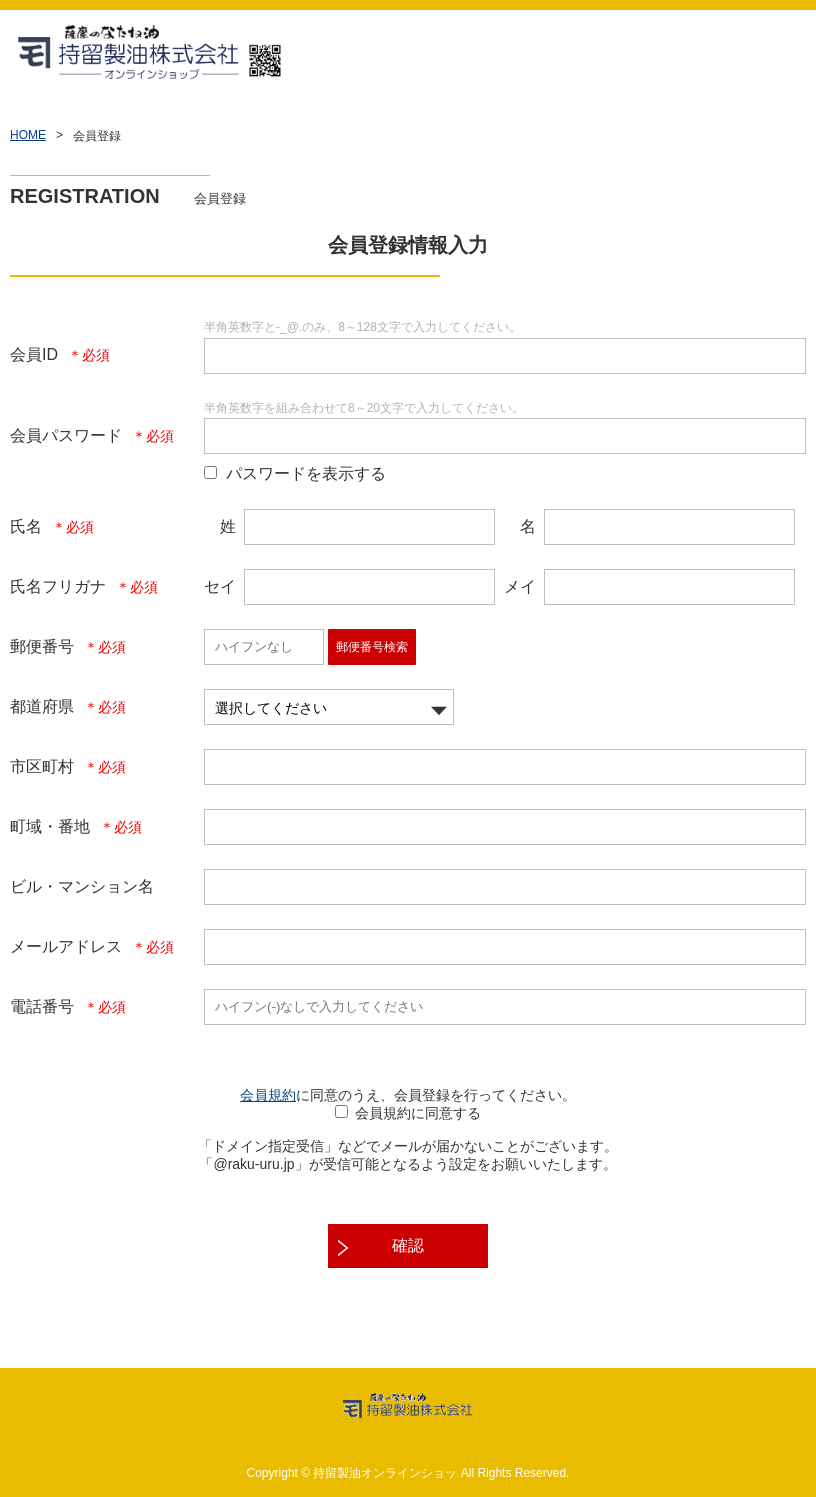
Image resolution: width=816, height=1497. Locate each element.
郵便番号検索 (372, 647)
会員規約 (268, 1095)
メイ (520, 586)
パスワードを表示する (306, 473)
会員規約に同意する (418, 1113)
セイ (220, 586)
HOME (28, 135)
